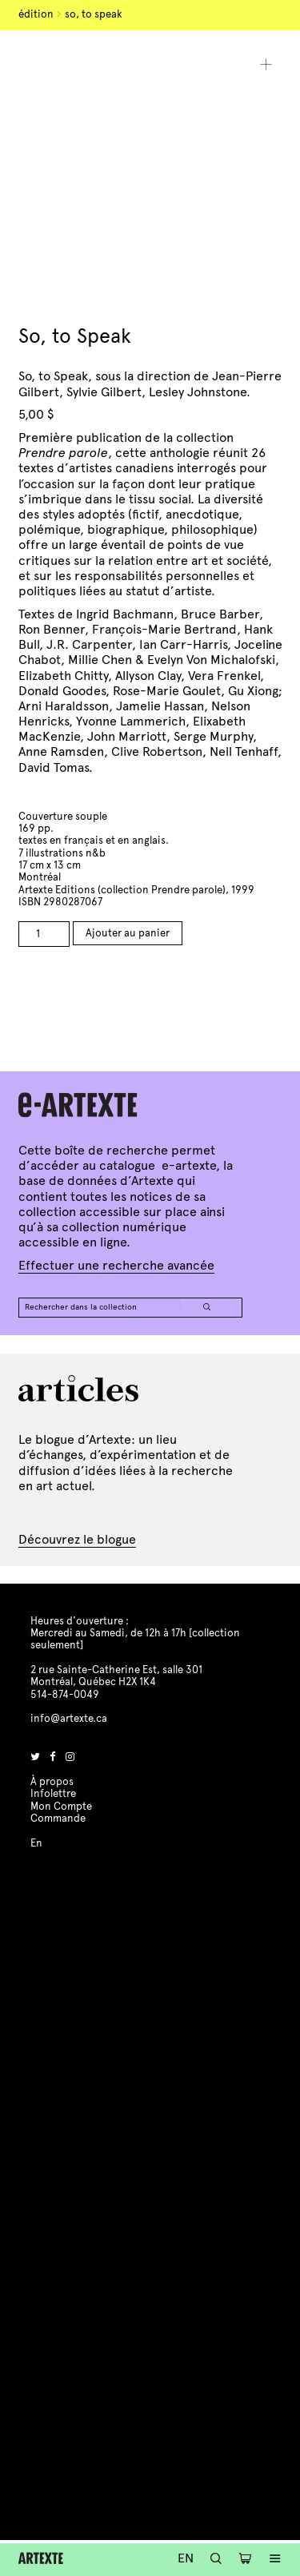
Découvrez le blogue (77, 1539)
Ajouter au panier (128, 933)
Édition (36, 14)
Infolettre (53, 1793)
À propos (52, 1781)
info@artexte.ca (68, 1718)
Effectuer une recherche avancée (116, 1265)
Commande (58, 1818)
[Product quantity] (44, 934)
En (186, 2558)
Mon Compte (61, 1806)
